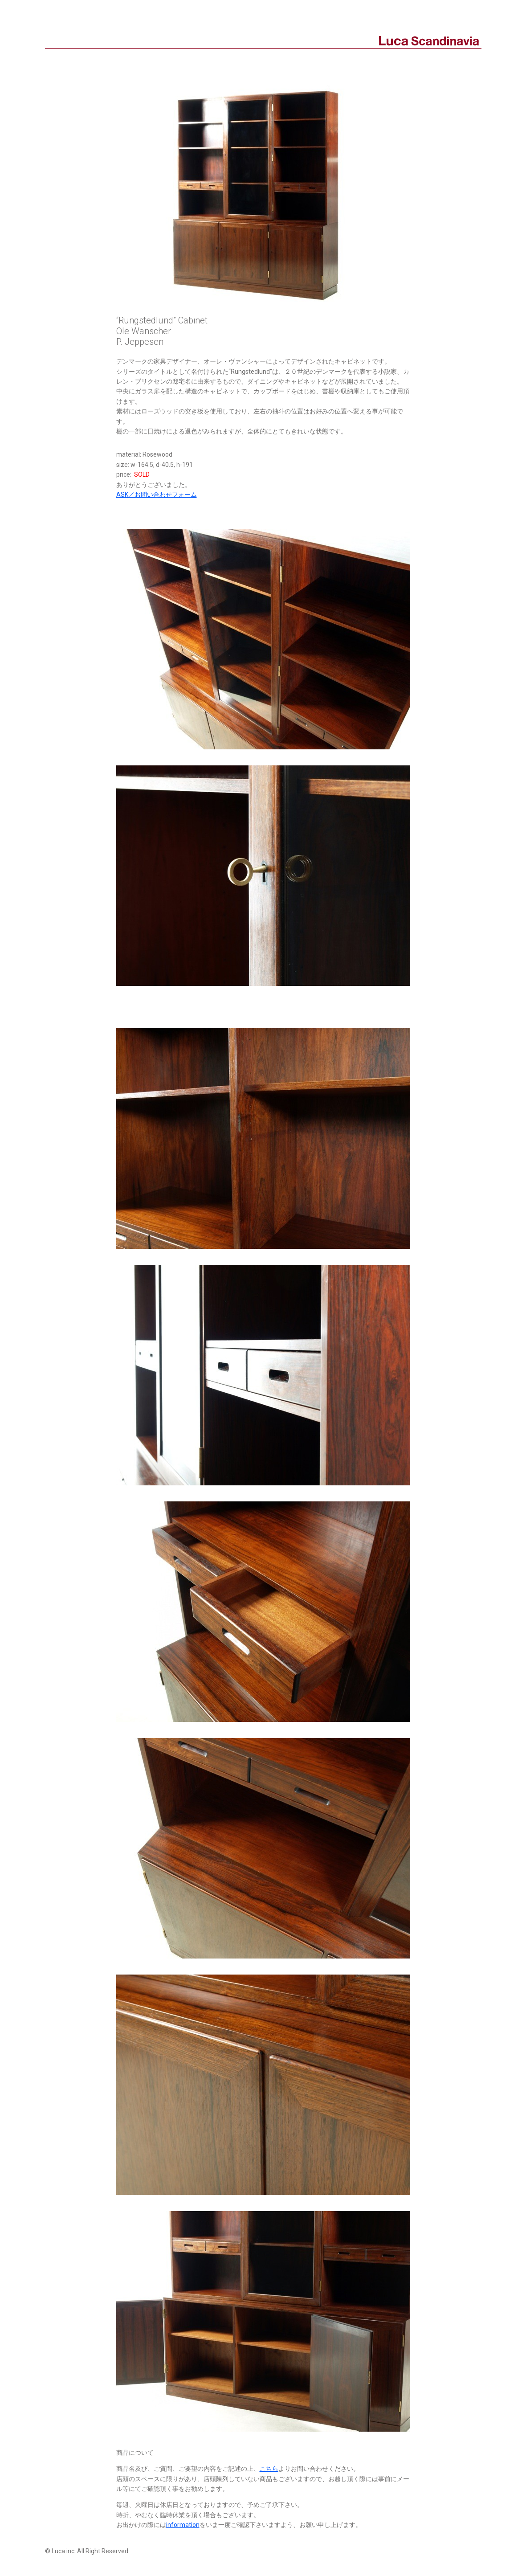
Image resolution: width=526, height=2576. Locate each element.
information (183, 2524)
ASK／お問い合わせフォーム (156, 494)
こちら (269, 2468)
